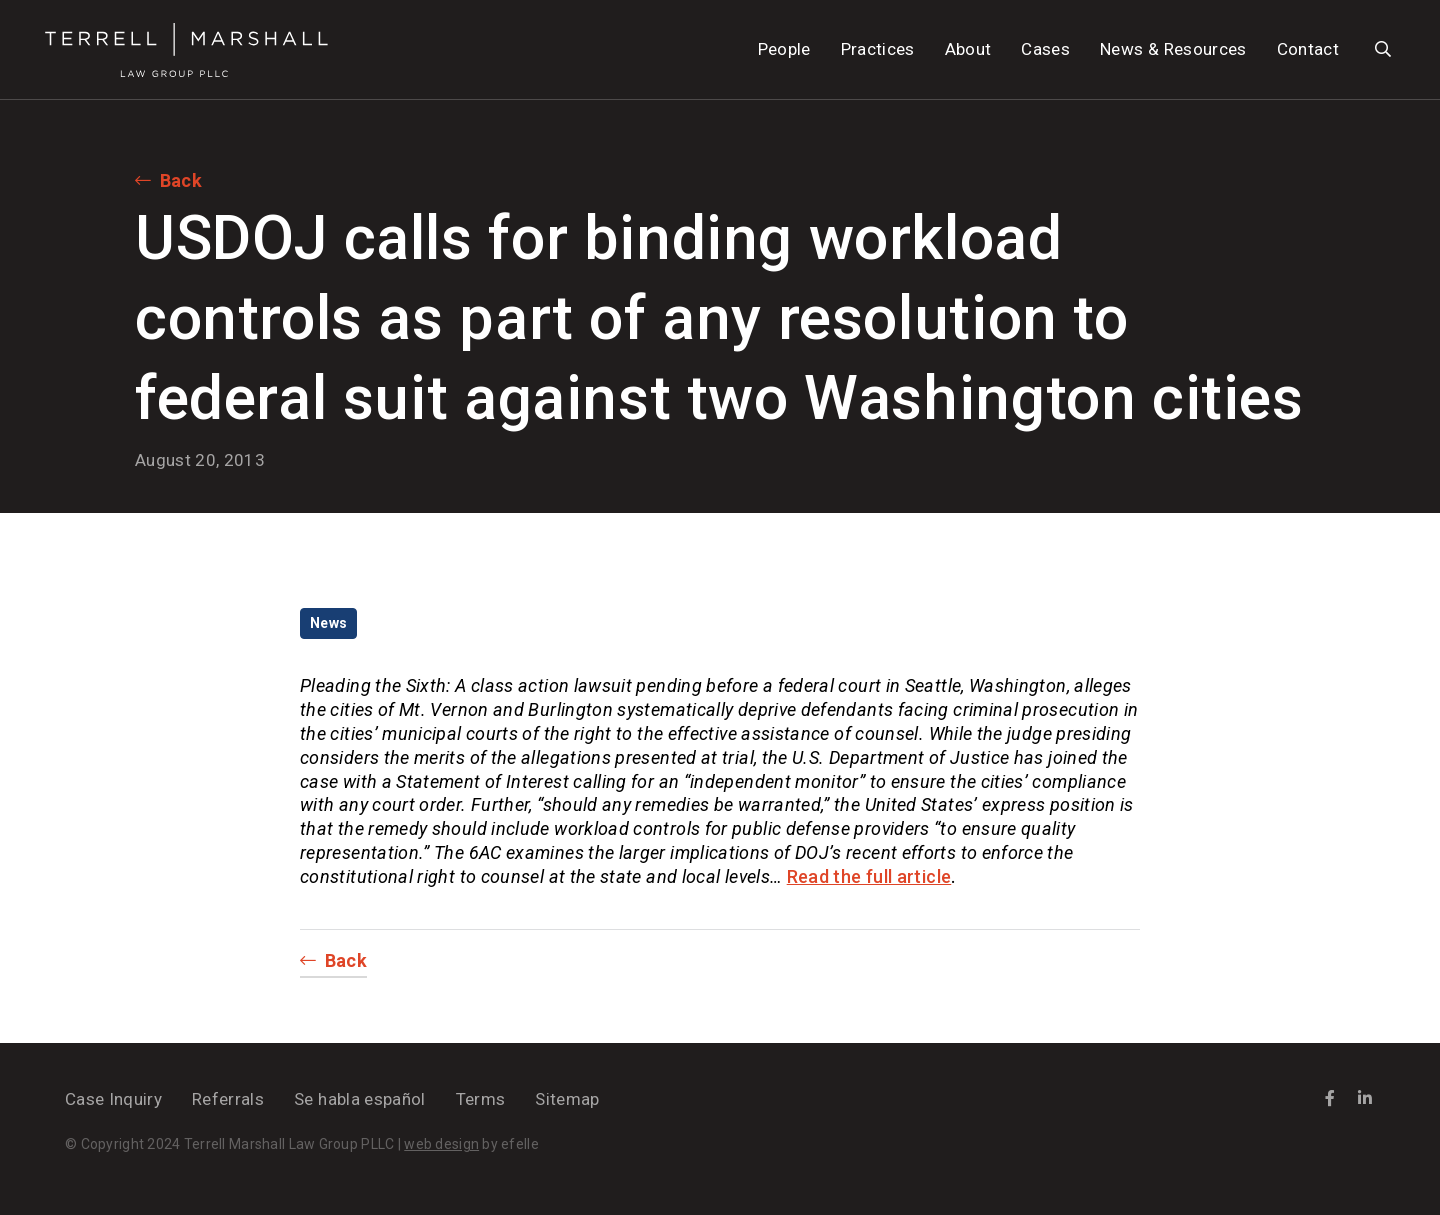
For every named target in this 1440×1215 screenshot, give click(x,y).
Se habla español (359, 1099)
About (968, 49)
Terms (481, 1099)
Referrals (228, 1099)
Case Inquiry (113, 1099)
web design (441, 1144)
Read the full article (869, 876)
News (328, 623)
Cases (1045, 49)
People (784, 49)
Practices (878, 49)
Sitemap (567, 1099)
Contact (1308, 49)
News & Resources (1173, 49)
